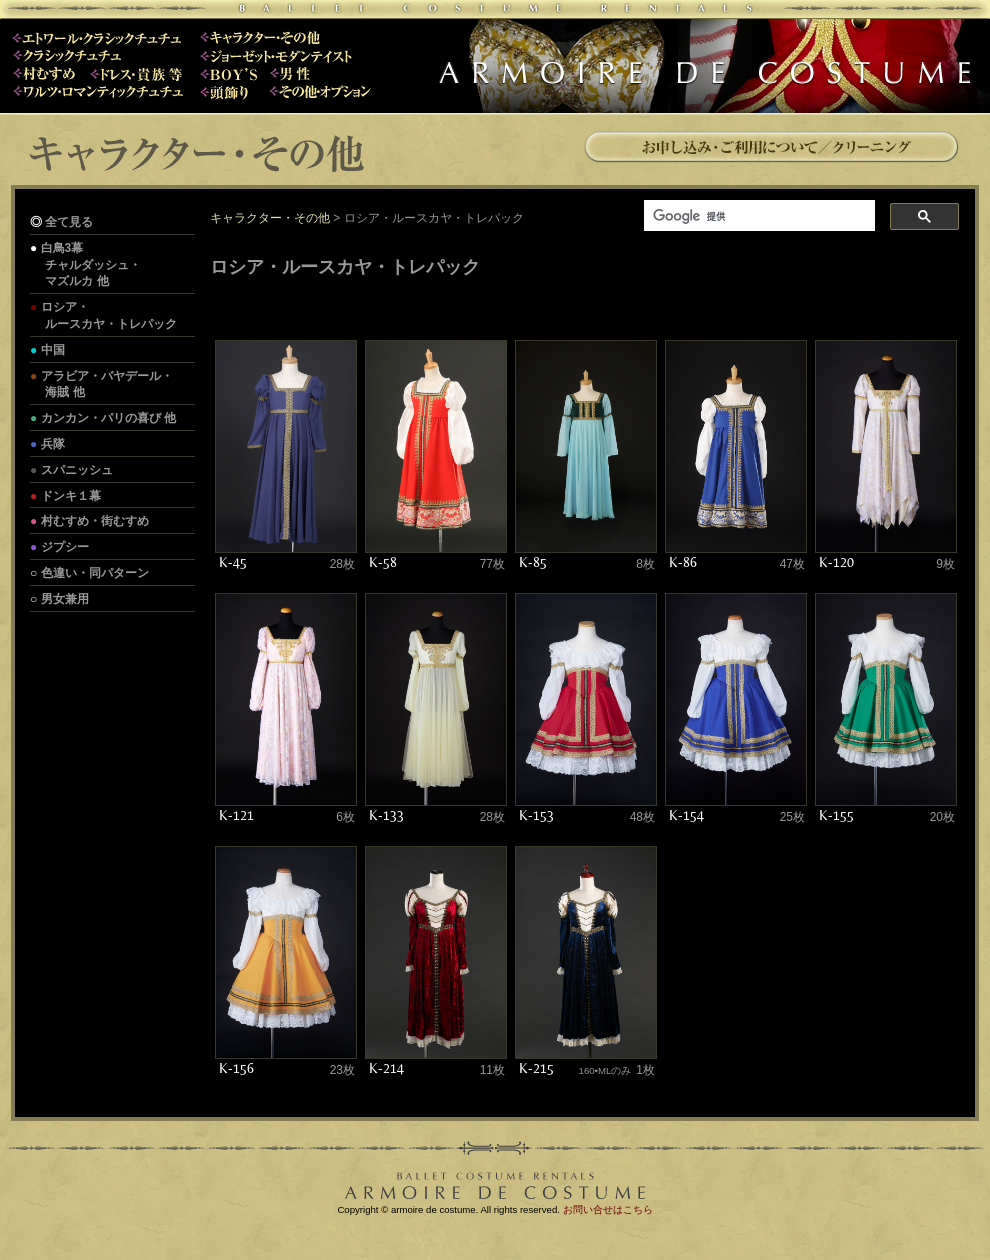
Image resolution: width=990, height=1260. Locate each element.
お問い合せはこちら (608, 1209)
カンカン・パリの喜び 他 (108, 418)
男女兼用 (65, 599)
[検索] (757, 216)
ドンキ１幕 (71, 496)
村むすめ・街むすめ (95, 521)
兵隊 (53, 444)
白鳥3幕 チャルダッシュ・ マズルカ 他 (85, 265)
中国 (53, 350)
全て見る (69, 222)
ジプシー (65, 547)
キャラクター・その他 (270, 218)
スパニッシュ (77, 470)
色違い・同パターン (95, 573)
